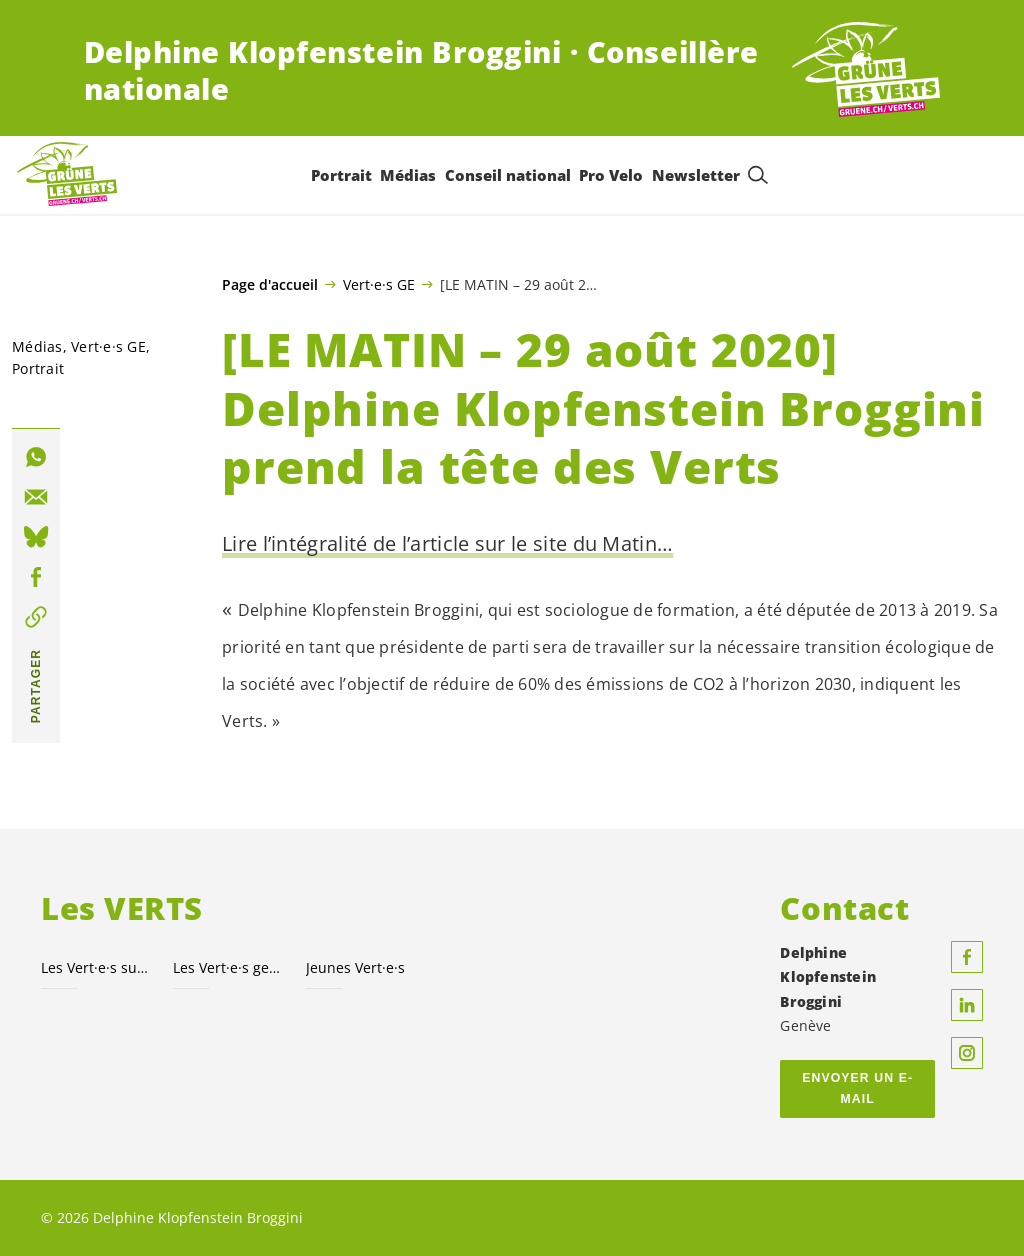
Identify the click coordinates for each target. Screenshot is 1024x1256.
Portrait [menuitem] (340, 175)
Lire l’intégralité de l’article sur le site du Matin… (448, 543)
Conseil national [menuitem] (507, 175)
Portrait (38, 368)
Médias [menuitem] (408, 175)
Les (227, 967)
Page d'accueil (270, 285)
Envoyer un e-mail (857, 1087)
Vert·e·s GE (379, 284)
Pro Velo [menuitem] (611, 175)
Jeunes (355, 967)
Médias (37, 346)
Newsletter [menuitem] (695, 175)
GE (108, 346)
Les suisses (95, 967)
